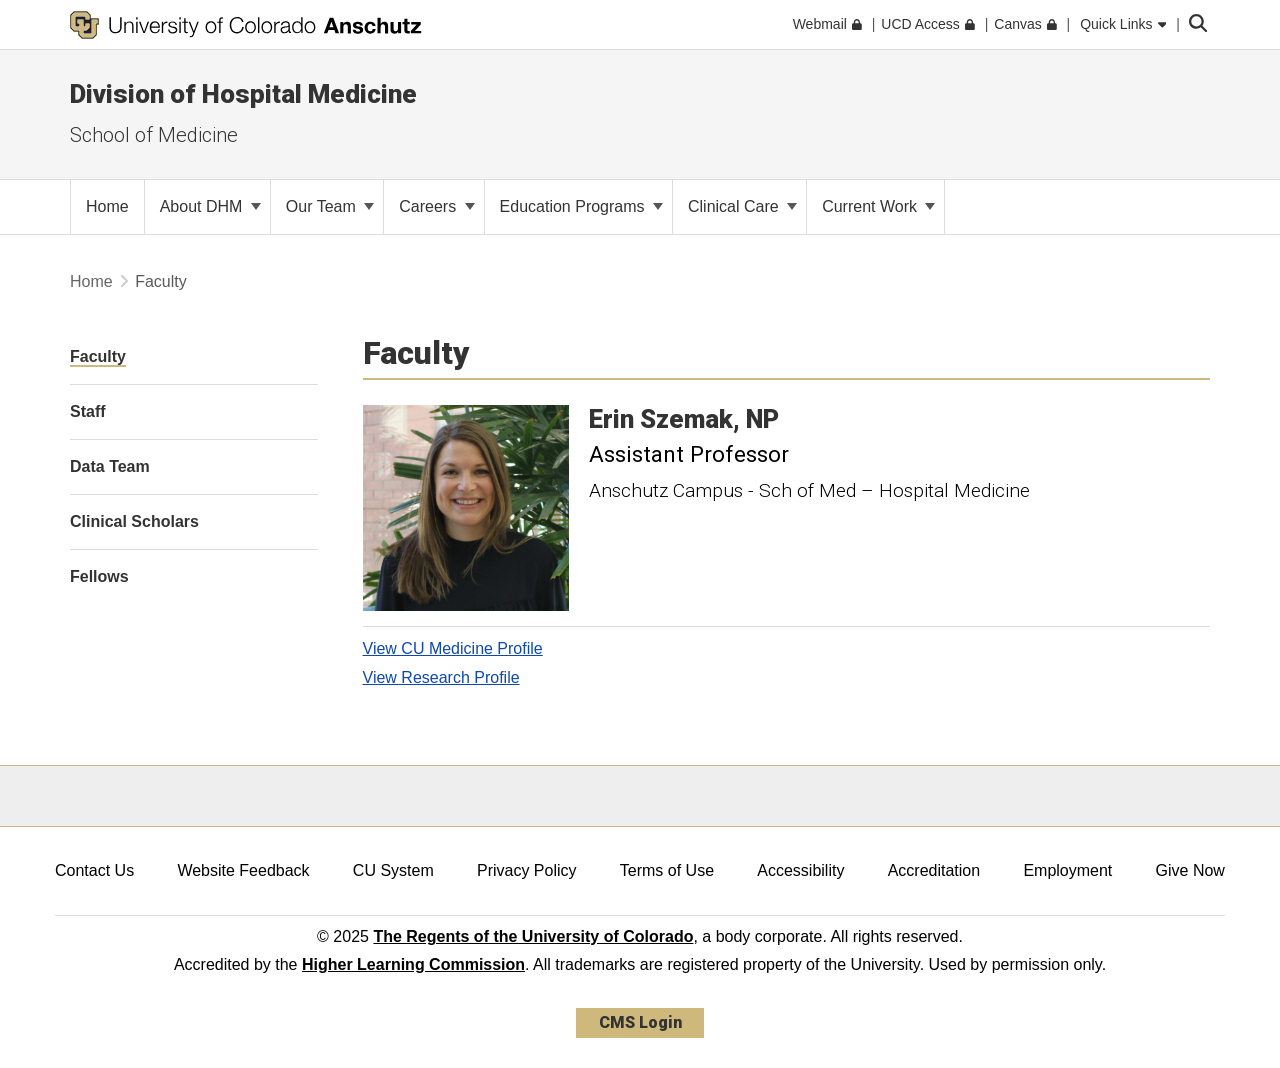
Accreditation (934, 870)
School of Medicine (154, 135)
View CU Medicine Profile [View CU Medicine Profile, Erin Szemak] (453, 648)
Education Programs (581, 206)
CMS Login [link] (640, 1022)
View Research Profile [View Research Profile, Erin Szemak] (441, 677)
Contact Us (94, 870)
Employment (1067, 870)
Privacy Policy (527, 870)
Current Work (878, 206)
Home (91, 281)
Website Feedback (243, 870)
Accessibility (800, 870)
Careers (436, 206)
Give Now (1190, 870)
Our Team (330, 206)
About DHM (210, 206)
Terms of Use (667, 870)
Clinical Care (742, 206)
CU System (393, 870)
